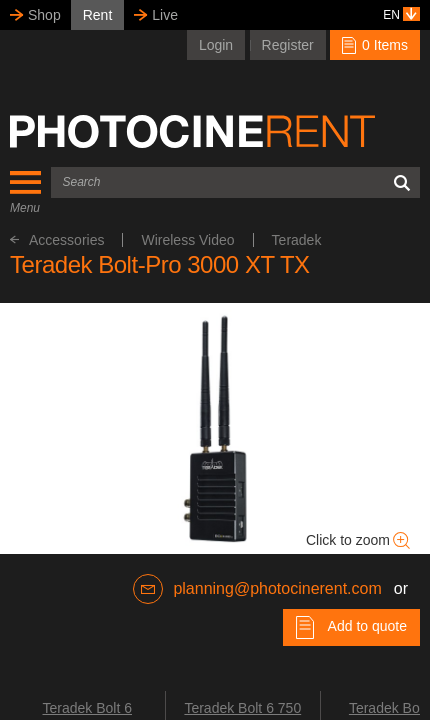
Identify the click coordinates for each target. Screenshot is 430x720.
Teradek (297, 240)
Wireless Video (187, 240)
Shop (44, 15)
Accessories (57, 240)
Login (216, 45)
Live (165, 15)
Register (288, 45)
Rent (98, 15)
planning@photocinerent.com (257, 589)
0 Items (375, 45)
